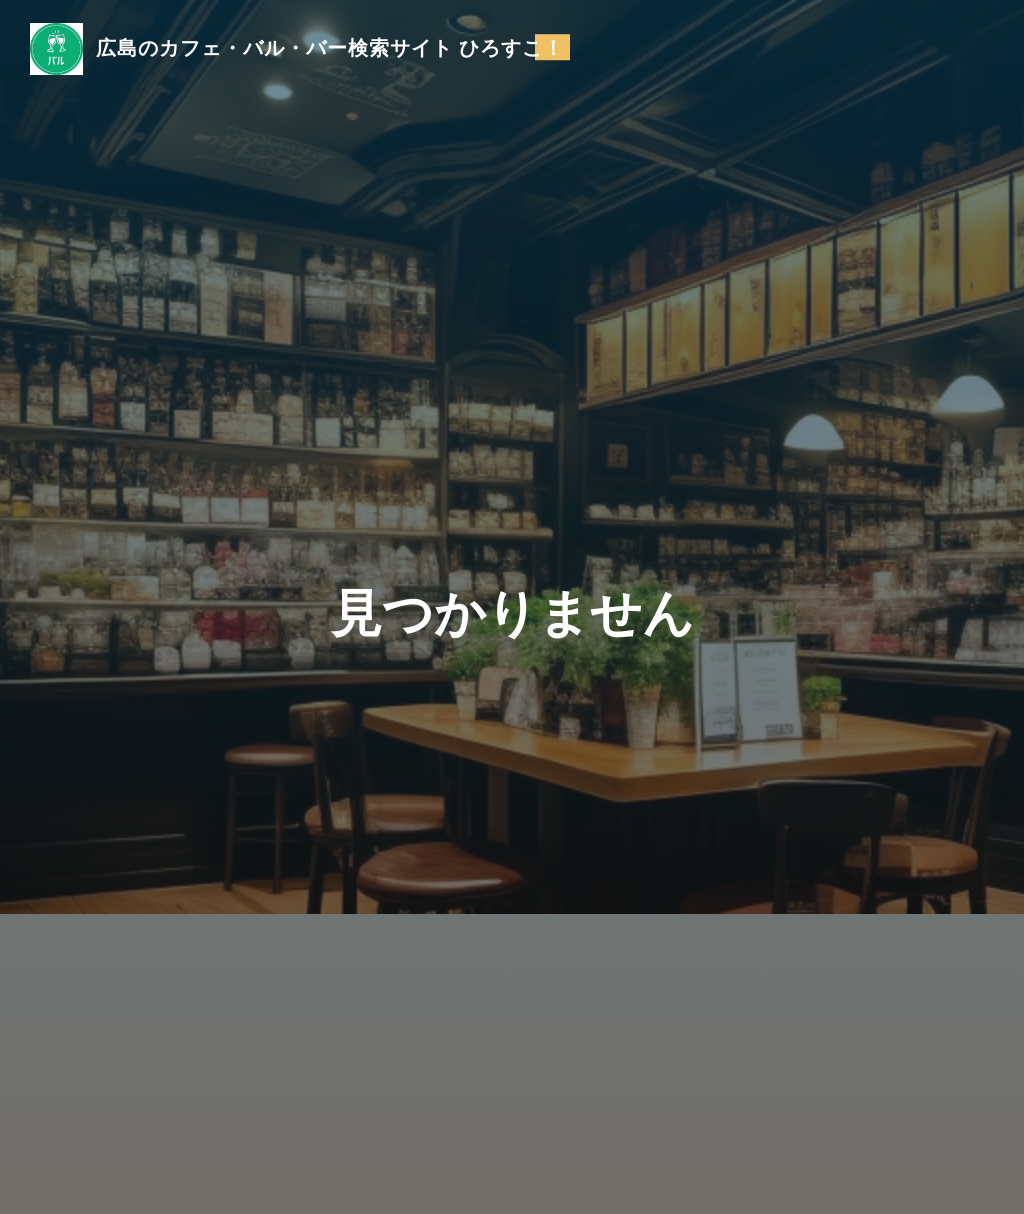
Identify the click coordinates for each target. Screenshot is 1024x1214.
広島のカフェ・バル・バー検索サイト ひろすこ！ (330, 47)
